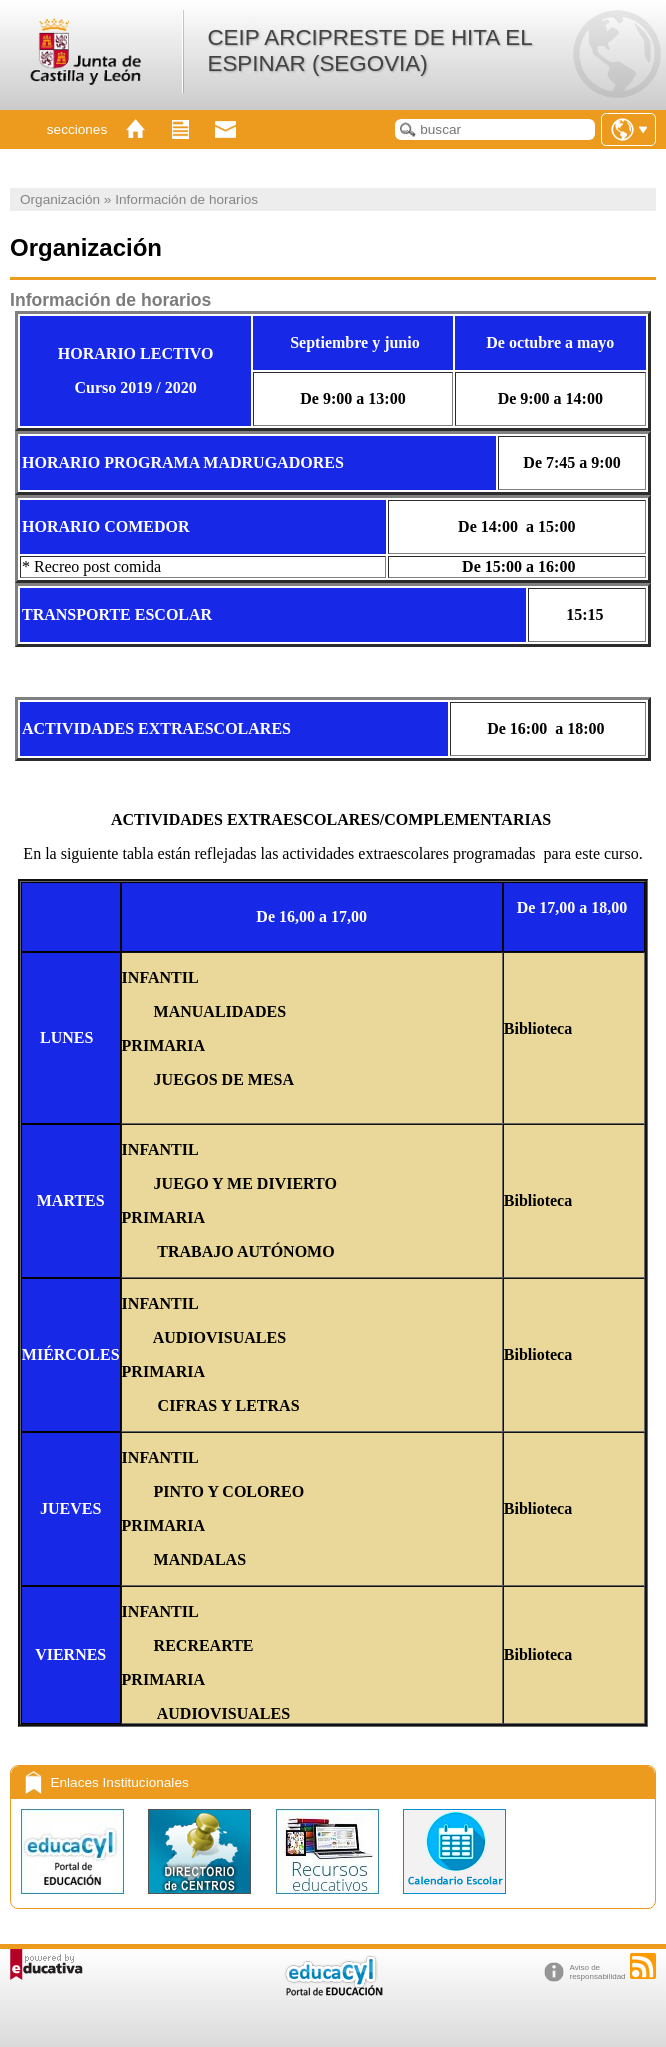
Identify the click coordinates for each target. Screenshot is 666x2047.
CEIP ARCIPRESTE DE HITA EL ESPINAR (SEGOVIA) (369, 50)
